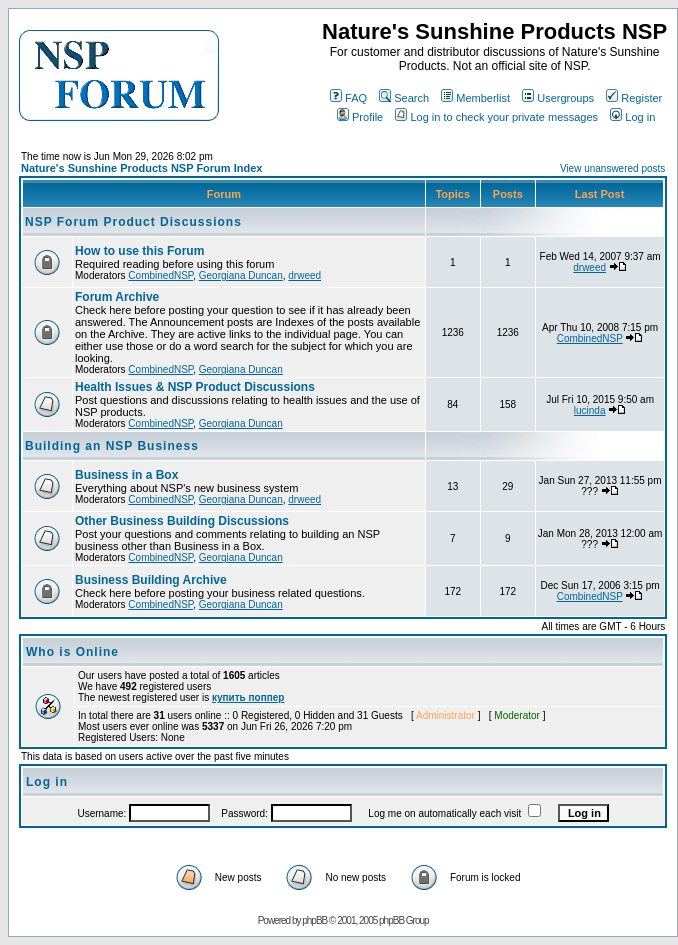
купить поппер (248, 697)
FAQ (348, 98)
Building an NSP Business (112, 446)
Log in (632, 117)
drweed (304, 275)
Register (634, 98)
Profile (360, 117)
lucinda (590, 410)
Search (404, 98)
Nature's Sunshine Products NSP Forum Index (141, 168)
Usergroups (558, 98)
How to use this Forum (139, 251)
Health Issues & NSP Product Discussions (195, 387)
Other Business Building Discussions (182, 521)
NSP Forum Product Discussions (133, 222)
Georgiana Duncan (241, 275)
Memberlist (475, 98)
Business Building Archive (151, 580)
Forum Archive (117, 297)
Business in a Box (126, 475)
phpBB (314, 920)
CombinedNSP (160, 275)
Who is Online (72, 652)
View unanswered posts (612, 168)
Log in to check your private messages (496, 117)
